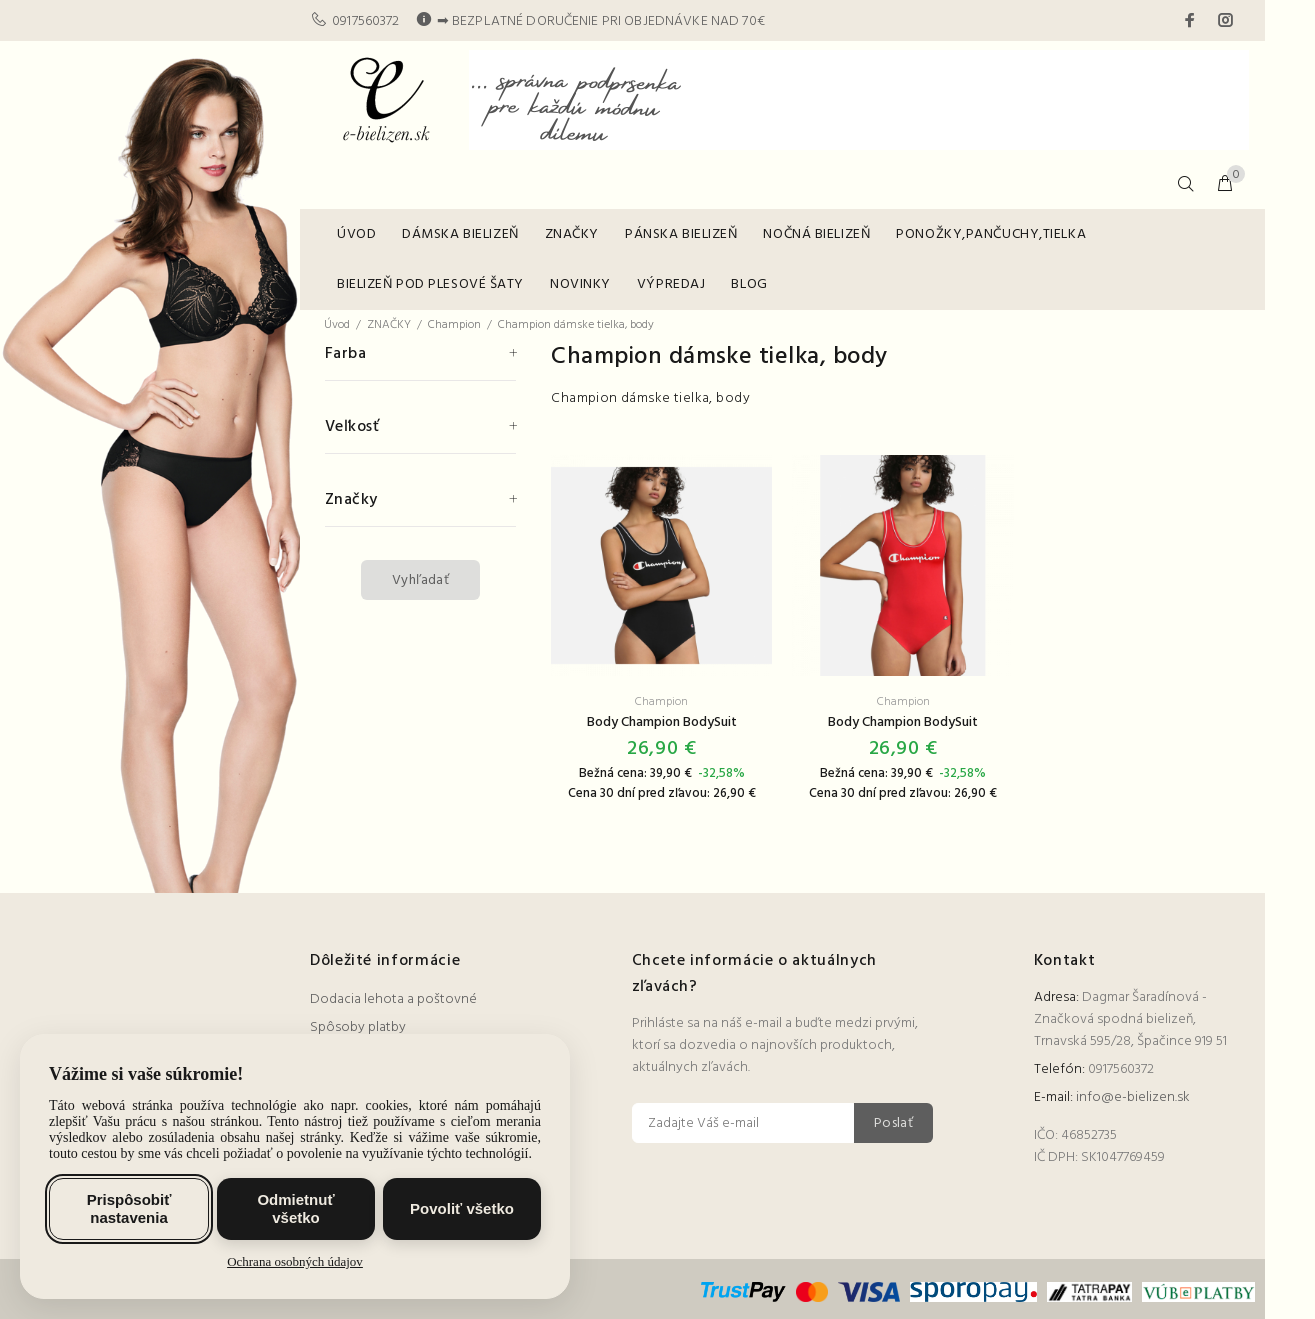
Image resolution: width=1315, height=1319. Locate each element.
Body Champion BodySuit (662, 722)
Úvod (337, 325)
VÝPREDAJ (671, 284)
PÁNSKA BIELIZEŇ (681, 234)
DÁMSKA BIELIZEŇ (460, 234)
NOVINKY (580, 284)
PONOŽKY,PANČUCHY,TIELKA (991, 234)
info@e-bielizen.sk (1133, 1097)
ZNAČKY (572, 234)
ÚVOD (356, 234)
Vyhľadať (420, 580)
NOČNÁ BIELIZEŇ (816, 234)
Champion (454, 325)
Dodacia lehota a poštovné (393, 999)
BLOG (749, 284)
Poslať (894, 1123)
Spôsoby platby (358, 1027)
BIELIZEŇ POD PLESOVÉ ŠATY (430, 284)
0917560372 (365, 21)
